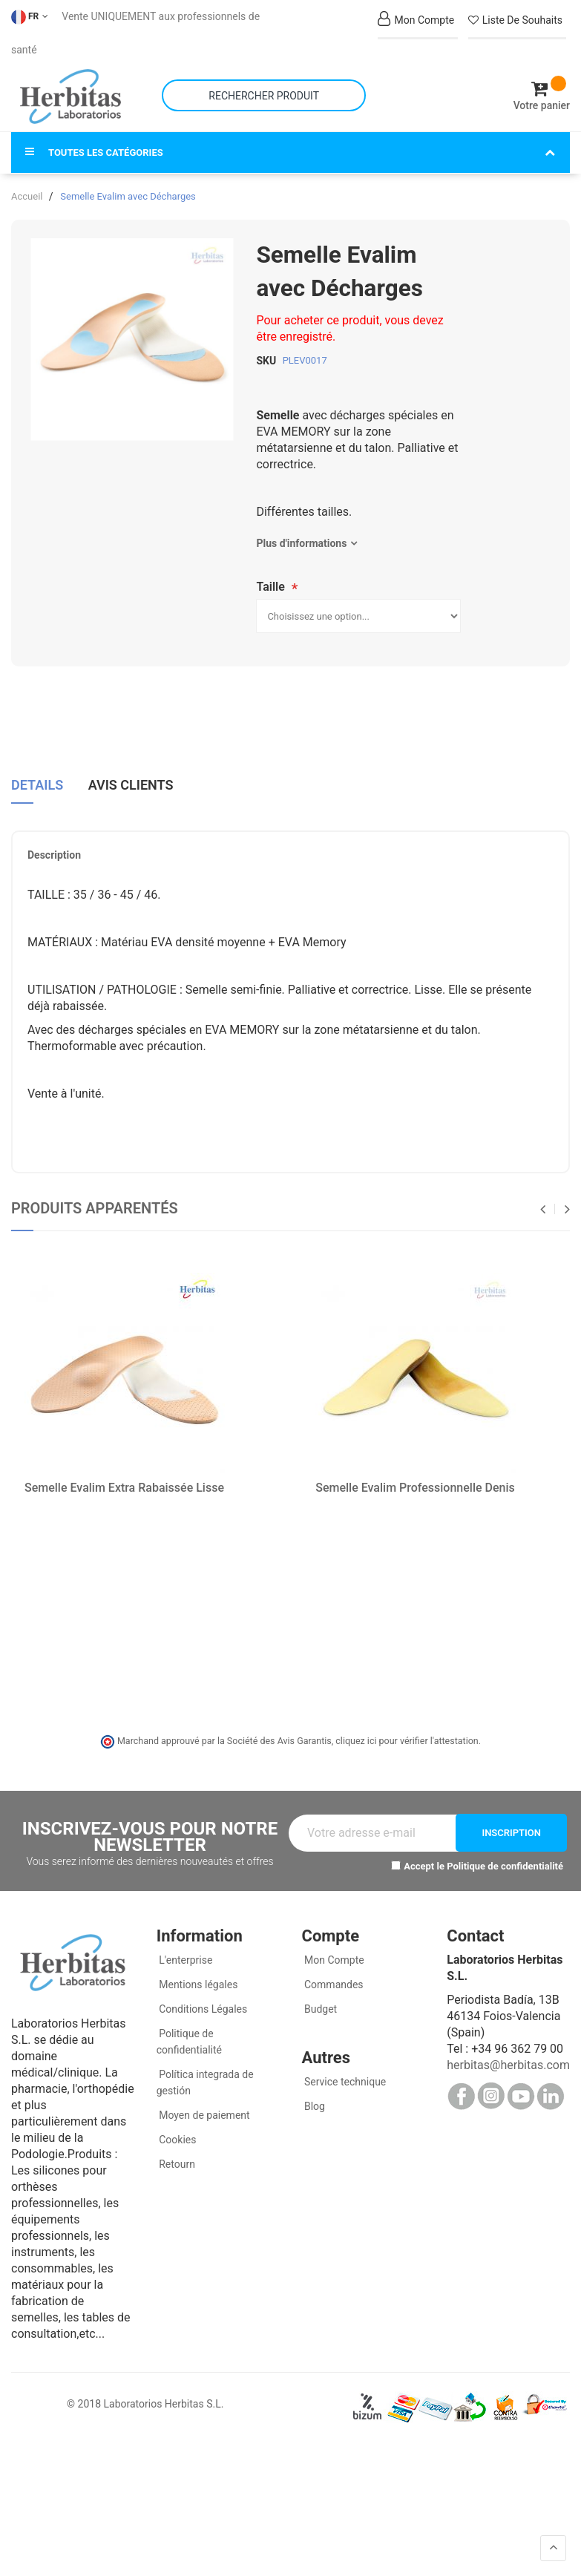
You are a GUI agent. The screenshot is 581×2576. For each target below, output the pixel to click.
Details (37, 784)
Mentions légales (197, 1984)
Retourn (176, 2164)
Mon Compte (333, 1960)
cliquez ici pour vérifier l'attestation (406, 1740)
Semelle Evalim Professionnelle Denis (415, 1487)
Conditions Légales (202, 2009)
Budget (320, 2009)
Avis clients (131, 784)
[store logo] (70, 96)
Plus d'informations (301, 542)
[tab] (37, 790)
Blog (313, 2106)
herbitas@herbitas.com (508, 2065)
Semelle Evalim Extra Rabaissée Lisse (124, 1487)
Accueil (26, 195)
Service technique (344, 2082)
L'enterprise (185, 1960)
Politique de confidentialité (505, 1865)
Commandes (333, 1984)
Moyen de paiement (204, 2115)
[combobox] (264, 95)
